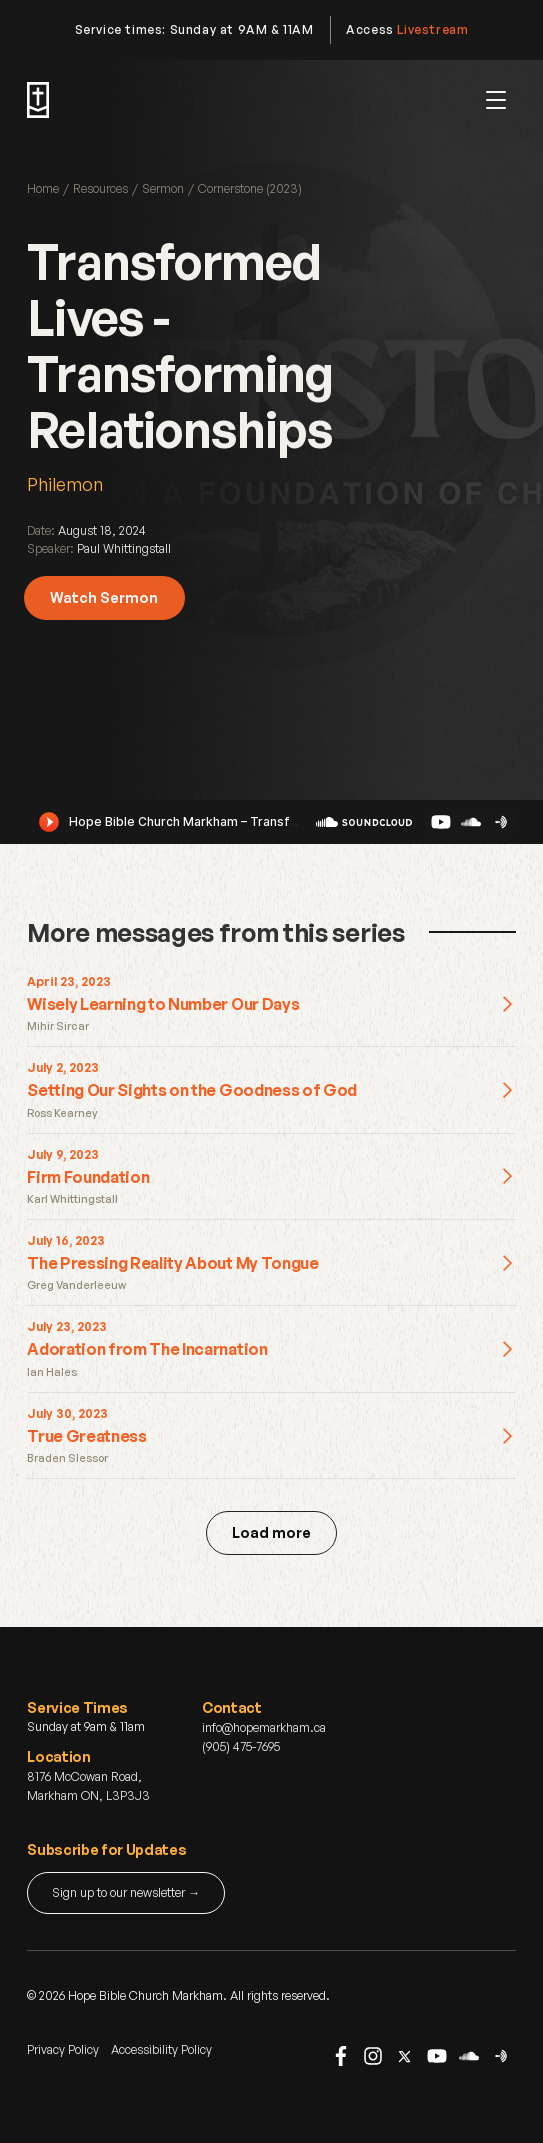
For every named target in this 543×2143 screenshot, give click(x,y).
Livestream (432, 29)
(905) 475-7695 (241, 1746)
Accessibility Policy (161, 2049)
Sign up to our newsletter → (126, 1892)
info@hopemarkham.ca (264, 1727)
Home (43, 188)
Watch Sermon (104, 597)
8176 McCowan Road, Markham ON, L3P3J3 (88, 1786)
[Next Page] (272, 1533)
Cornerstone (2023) (250, 188)
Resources (100, 188)
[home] (38, 100)
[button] (496, 100)
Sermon (163, 188)
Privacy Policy (63, 2049)
